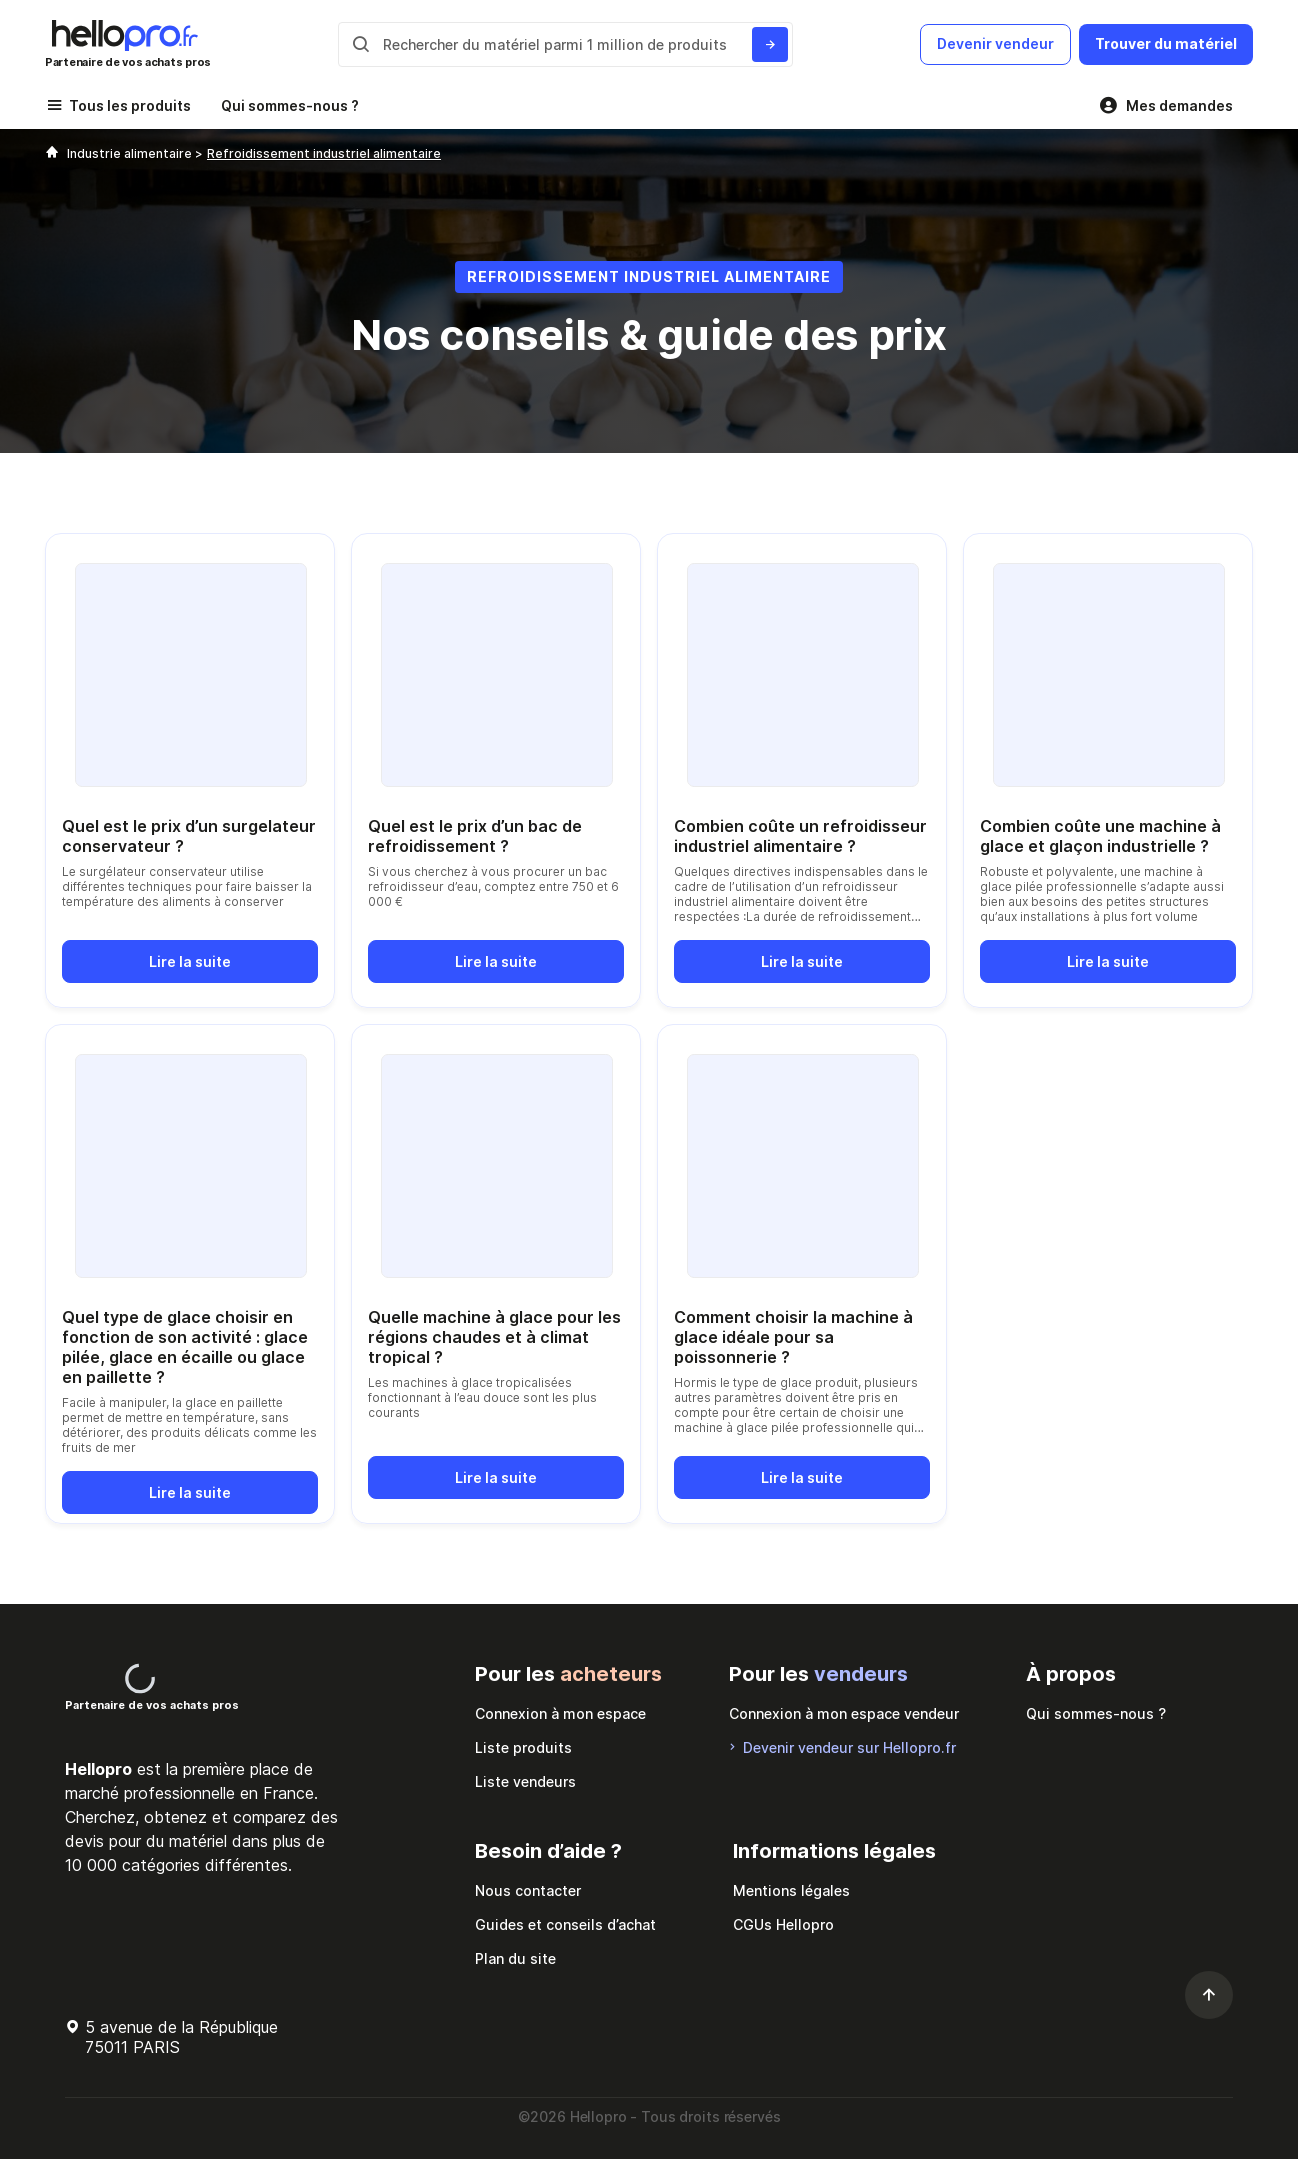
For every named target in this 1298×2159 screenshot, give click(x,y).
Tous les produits (130, 105)
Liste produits (523, 1747)
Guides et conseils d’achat (565, 1924)
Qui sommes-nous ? (290, 105)
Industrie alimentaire (131, 153)
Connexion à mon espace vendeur (844, 1713)
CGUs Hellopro (783, 1924)
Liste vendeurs (525, 1781)
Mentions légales (791, 1890)
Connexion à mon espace (560, 1713)
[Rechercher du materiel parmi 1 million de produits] (770, 44)
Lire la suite (190, 961)
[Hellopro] (52, 153)
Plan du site (515, 1958)
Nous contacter (528, 1890)
